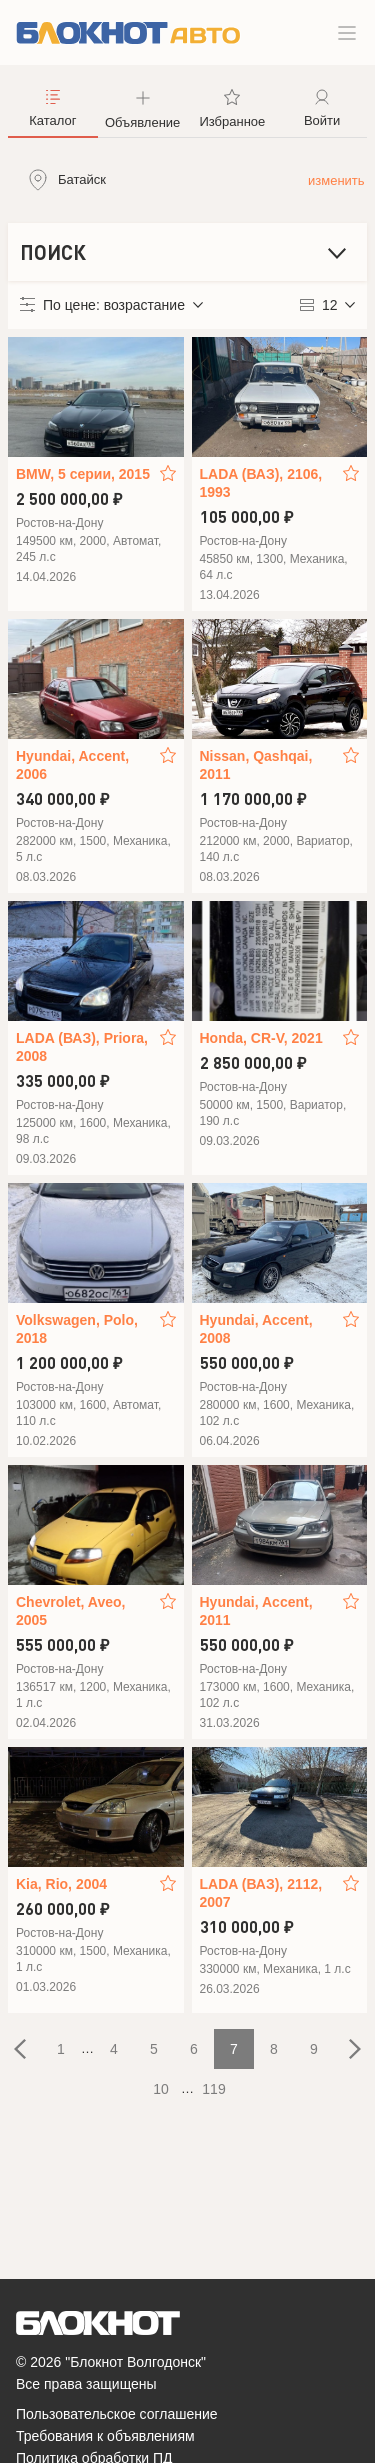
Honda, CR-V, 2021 (261, 1038)
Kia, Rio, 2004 (61, 1884)
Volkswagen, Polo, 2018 (77, 1329)
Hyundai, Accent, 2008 (256, 1329)
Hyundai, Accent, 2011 (256, 1611)
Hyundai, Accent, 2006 (72, 765)
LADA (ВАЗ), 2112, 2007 (261, 1893)
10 (161, 2089)
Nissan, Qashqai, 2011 (256, 765)
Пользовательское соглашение (117, 2414)
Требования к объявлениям (105, 2436)
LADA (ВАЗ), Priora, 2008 (82, 1047)
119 (213, 2089)
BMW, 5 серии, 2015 (83, 474)
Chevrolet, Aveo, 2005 (70, 1611)
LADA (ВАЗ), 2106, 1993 (261, 483)
